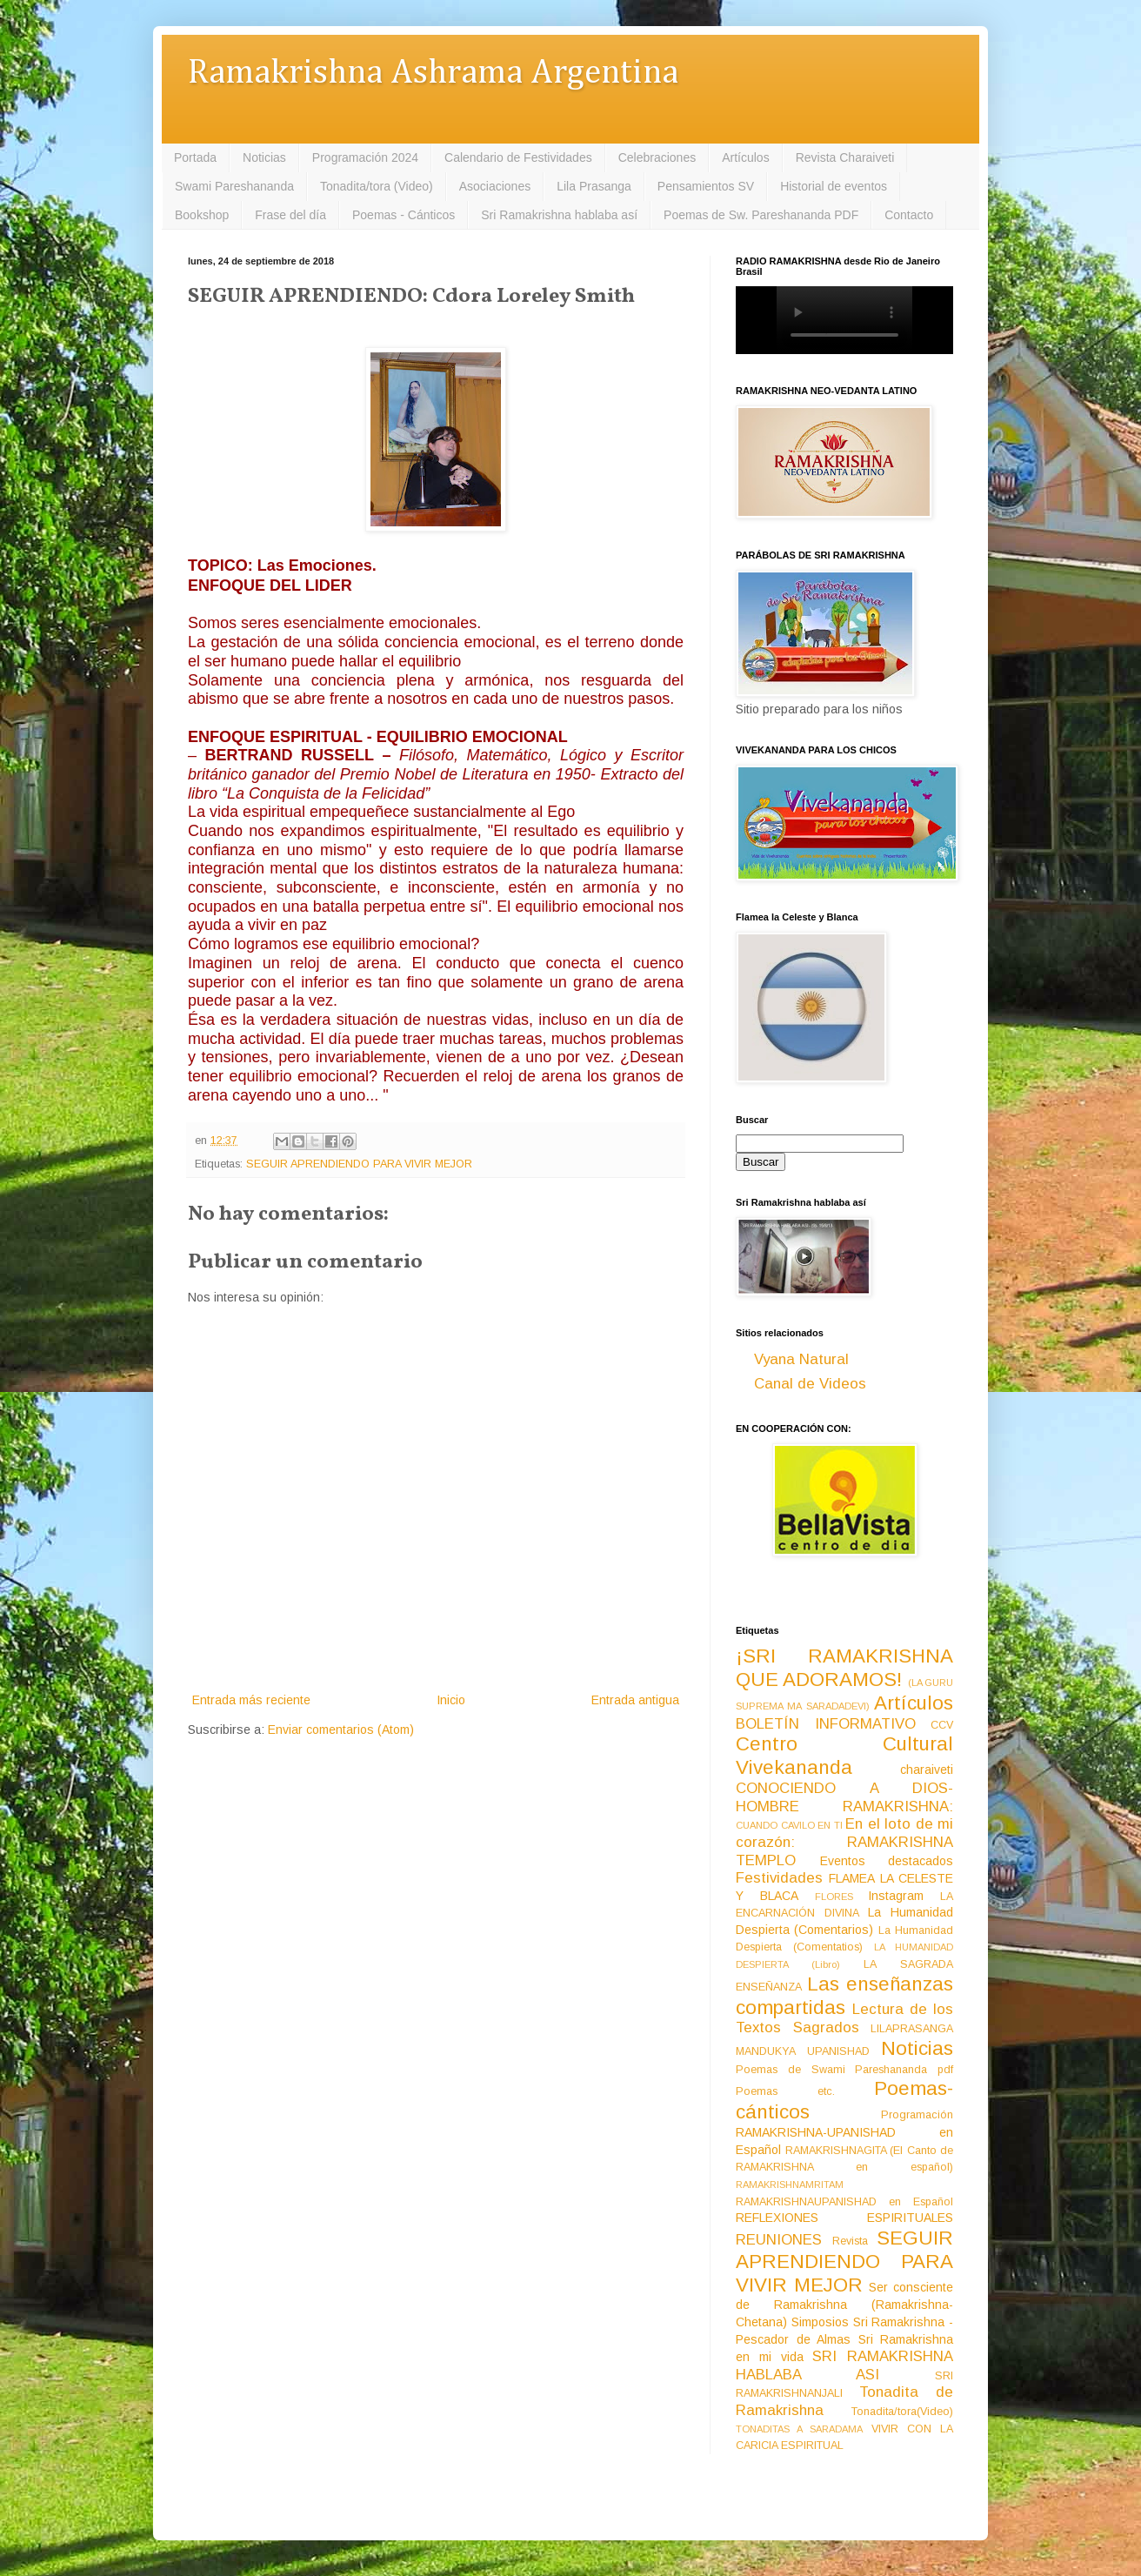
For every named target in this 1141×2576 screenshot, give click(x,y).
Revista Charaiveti (845, 157)
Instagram (896, 1896)
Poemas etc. (785, 2091)
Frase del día (290, 215)
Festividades (779, 1878)
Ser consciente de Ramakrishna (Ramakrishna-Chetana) (844, 2304)
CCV (942, 1725)
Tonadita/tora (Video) (376, 186)
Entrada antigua (635, 1700)
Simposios (820, 2322)
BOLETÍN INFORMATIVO (826, 1724)
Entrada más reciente (251, 1700)
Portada (195, 157)
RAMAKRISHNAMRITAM (790, 2184)
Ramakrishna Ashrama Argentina (433, 73)
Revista (850, 2241)
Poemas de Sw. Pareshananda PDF (761, 215)
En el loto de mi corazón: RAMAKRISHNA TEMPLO (844, 1842)
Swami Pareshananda (234, 186)
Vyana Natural (801, 1359)
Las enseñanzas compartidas (844, 1995)
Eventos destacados (887, 1861)
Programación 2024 (365, 157)
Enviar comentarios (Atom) (341, 1729)
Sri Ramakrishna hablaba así (559, 215)
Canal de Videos (810, 1383)
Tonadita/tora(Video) (902, 2411)
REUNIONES (779, 2239)
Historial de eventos (833, 186)
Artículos (745, 157)
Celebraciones (657, 157)
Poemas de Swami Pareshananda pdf (844, 2070)
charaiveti (926, 1769)
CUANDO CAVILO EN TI (789, 1825)
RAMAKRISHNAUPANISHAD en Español (844, 2202)
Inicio (451, 1700)
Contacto (908, 215)
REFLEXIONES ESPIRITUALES (844, 2218)
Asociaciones (495, 186)
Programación (917, 2115)
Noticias (264, 157)
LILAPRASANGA (912, 2029)
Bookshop (202, 215)
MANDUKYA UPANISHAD (803, 2051)
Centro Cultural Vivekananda (844, 1755)
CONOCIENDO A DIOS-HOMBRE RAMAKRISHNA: (844, 1797)
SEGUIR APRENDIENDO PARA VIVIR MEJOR (359, 1164)
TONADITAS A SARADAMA (799, 2429)
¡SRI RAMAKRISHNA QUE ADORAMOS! (844, 1667)
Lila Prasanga (594, 186)
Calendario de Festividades (518, 157)
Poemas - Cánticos (403, 215)
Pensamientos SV (705, 186)
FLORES (834, 1896)
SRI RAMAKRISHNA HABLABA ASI (844, 2365)
